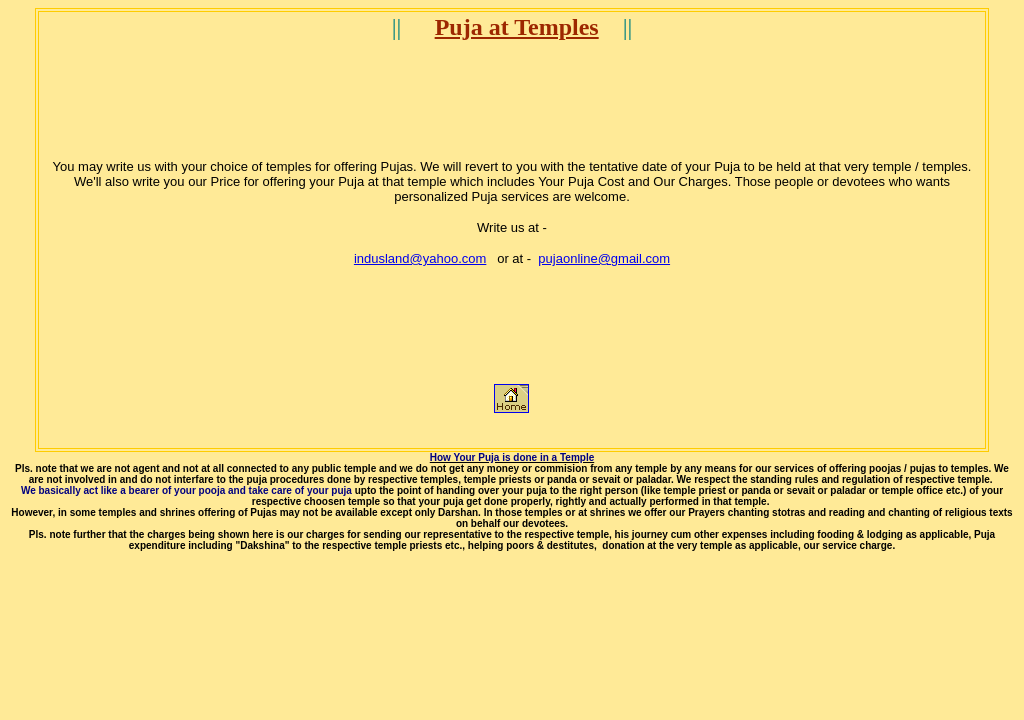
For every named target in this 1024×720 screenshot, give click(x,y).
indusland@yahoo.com (420, 258)
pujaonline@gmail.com (604, 258)
